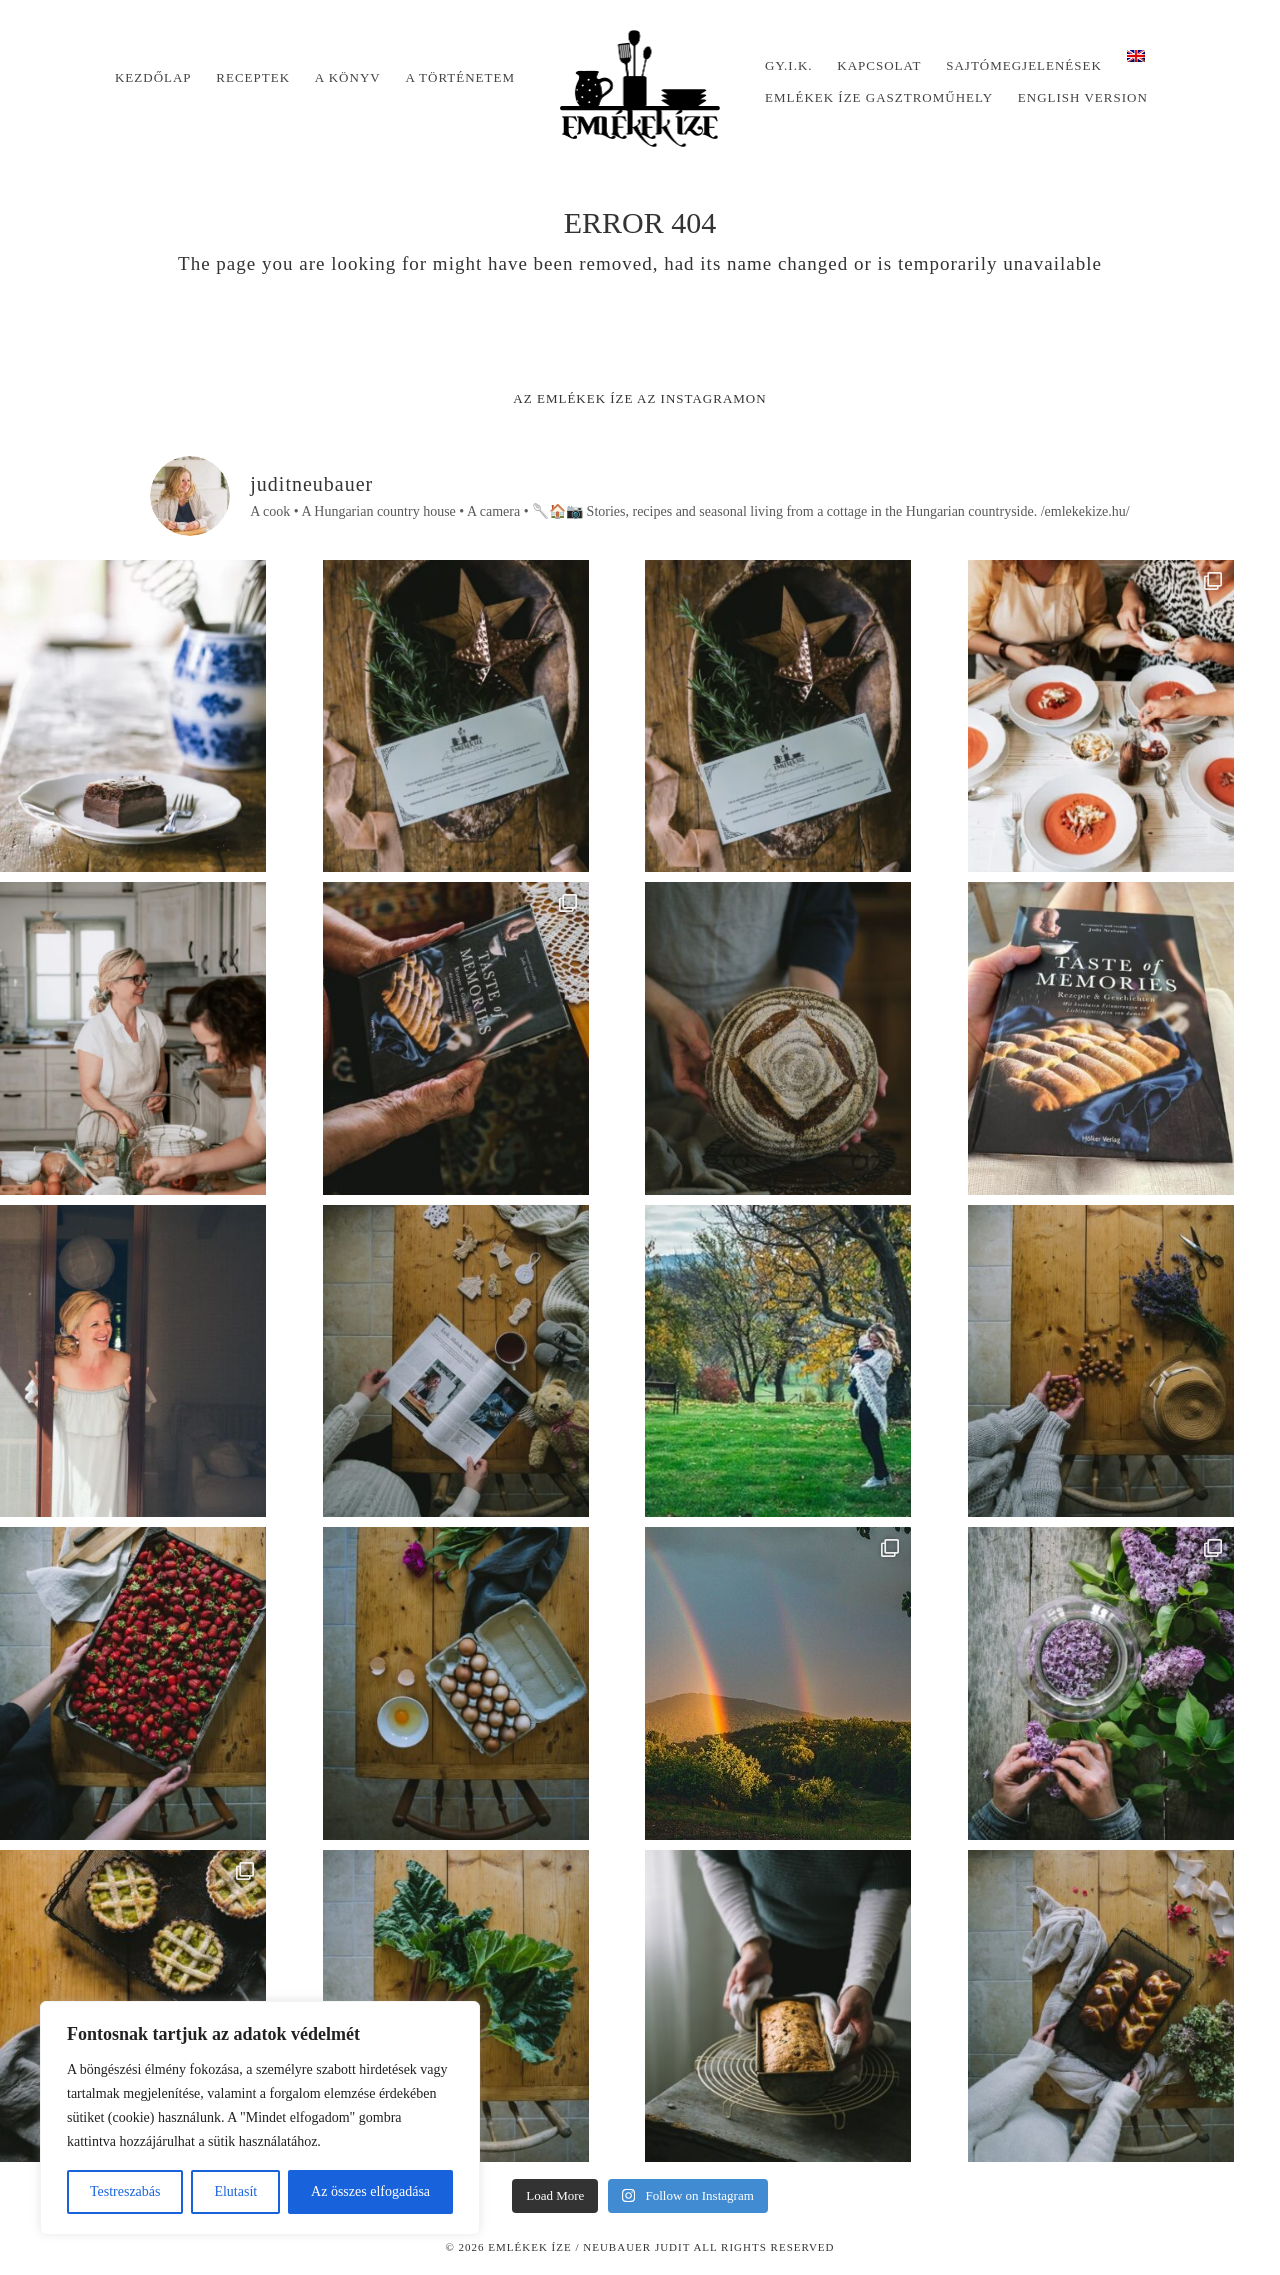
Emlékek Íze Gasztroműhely (879, 97)
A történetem (460, 77)
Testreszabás (125, 2191)
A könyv (348, 77)
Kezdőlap (153, 77)
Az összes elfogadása (370, 2191)
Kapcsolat (879, 65)
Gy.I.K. (789, 65)
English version (1083, 97)
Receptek (253, 77)
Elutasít (235, 2191)
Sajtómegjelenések (1024, 65)
